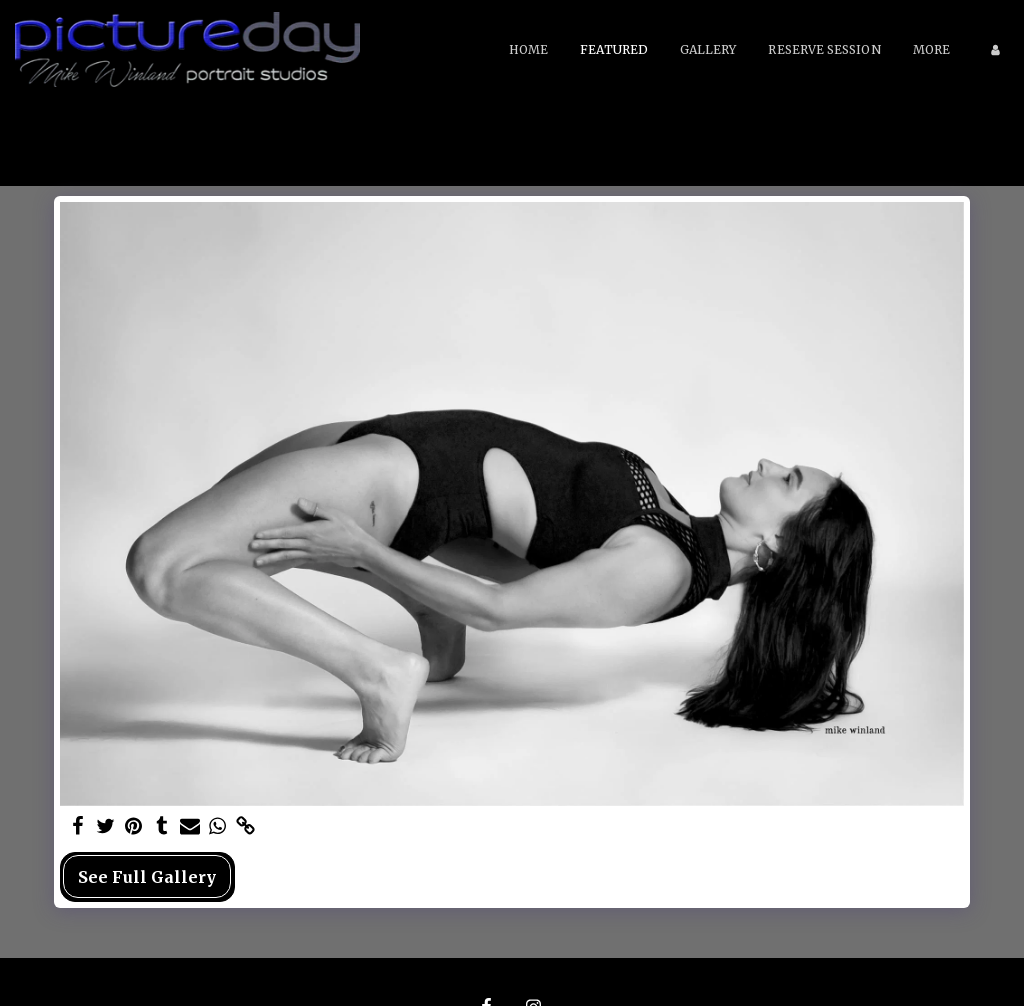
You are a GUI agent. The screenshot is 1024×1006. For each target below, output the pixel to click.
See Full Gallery (147, 877)
